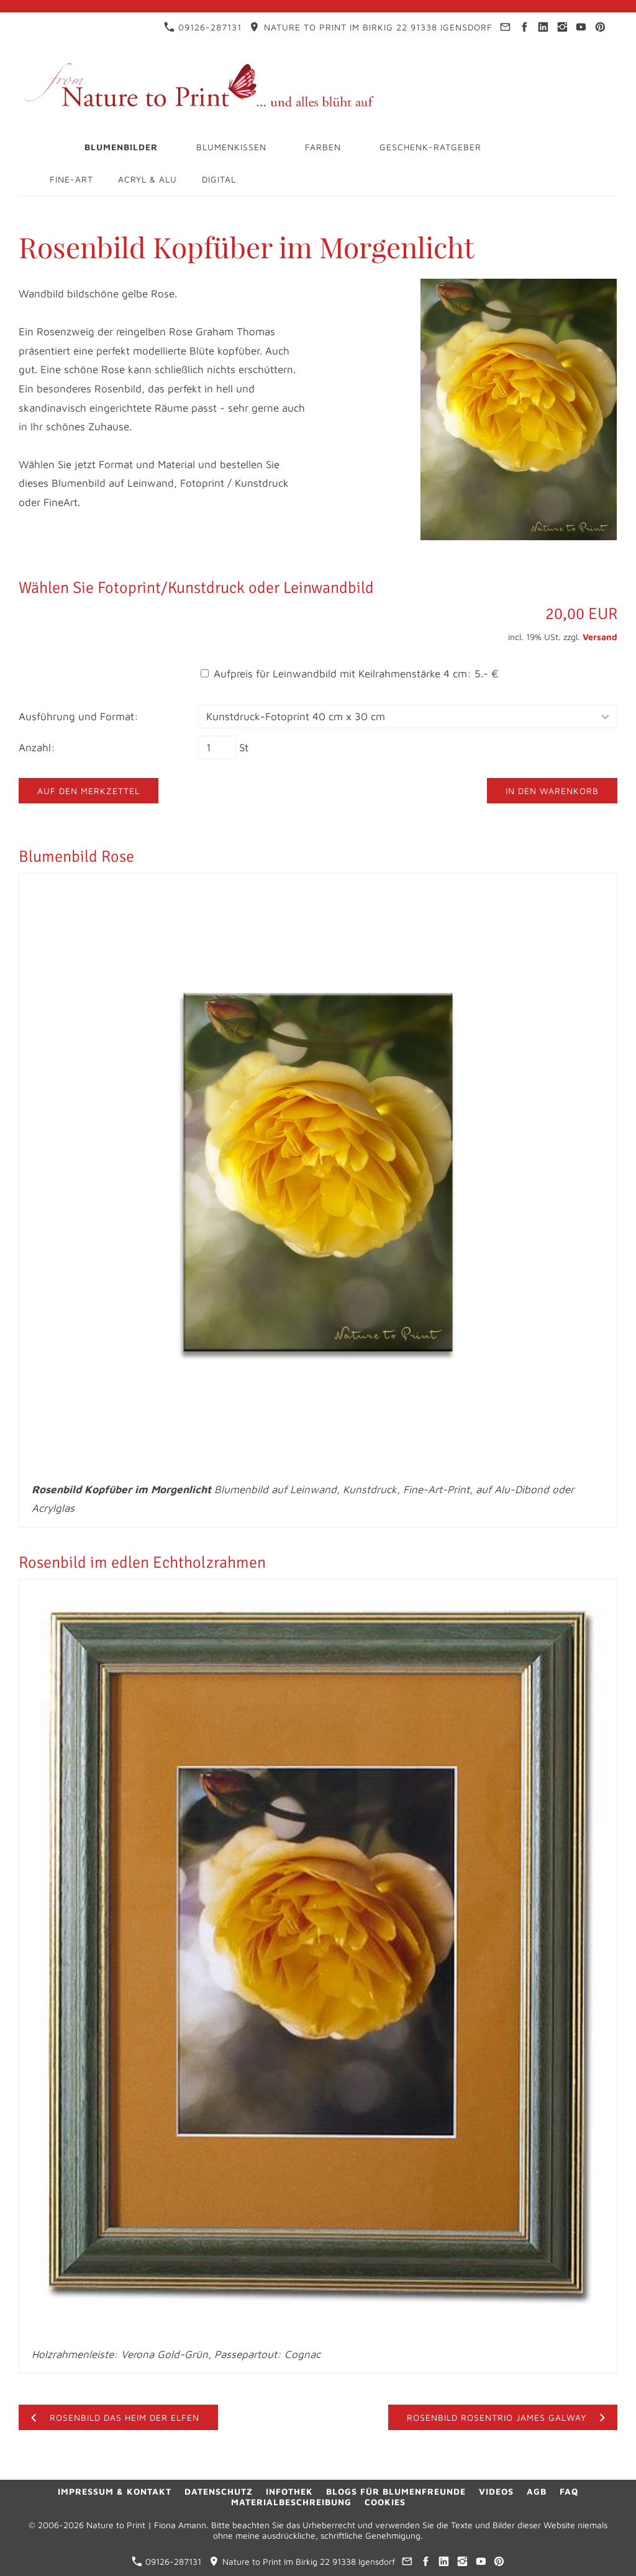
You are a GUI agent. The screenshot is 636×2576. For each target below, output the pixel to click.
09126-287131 (203, 27)
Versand (600, 636)
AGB (537, 2491)
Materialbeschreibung (291, 2502)
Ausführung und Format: (79, 716)
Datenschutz (218, 2491)
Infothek (289, 2491)
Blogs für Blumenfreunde (396, 2491)
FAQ (569, 2491)
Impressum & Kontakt (114, 2491)
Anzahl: (37, 747)
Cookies (385, 2502)
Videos (496, 2491)
